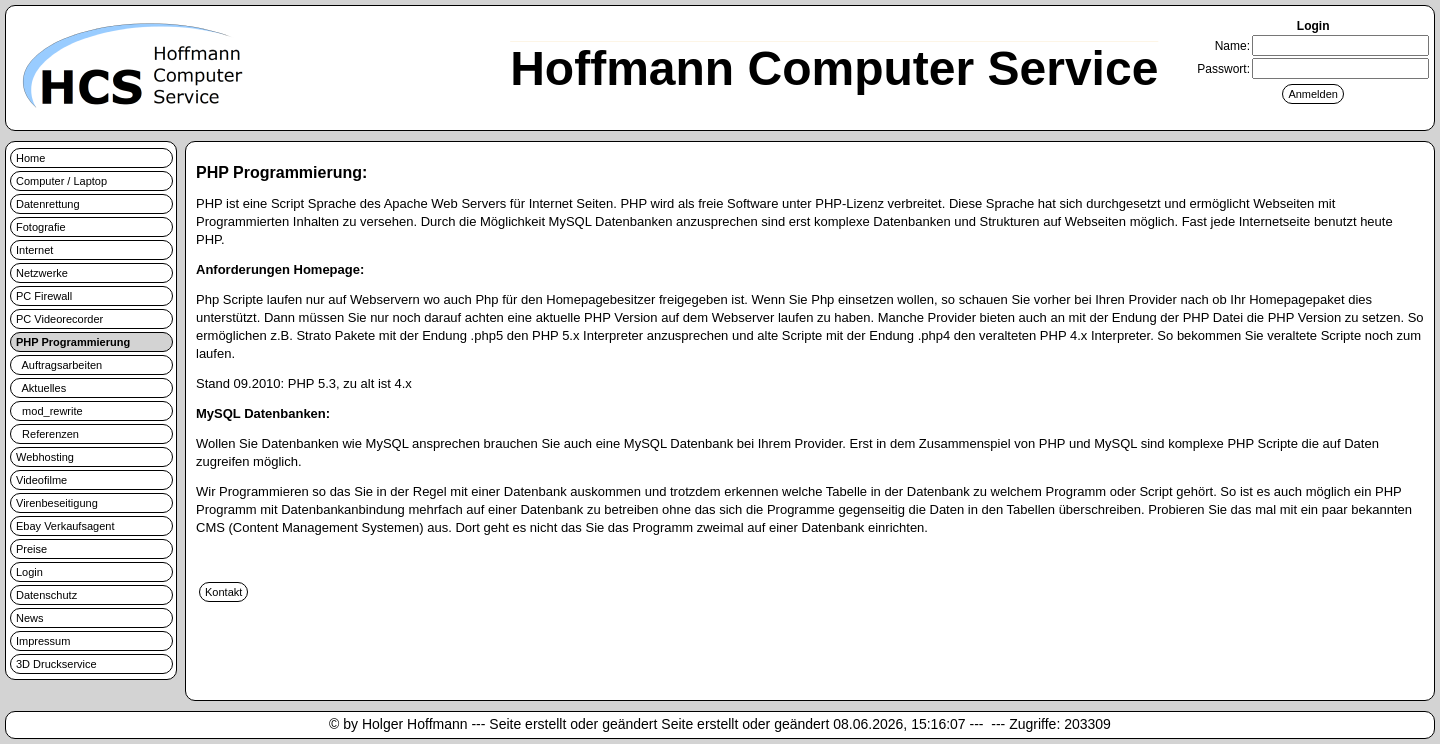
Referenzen (47, 434)
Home (30, 158)
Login (29, 572)
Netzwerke (42, 273)
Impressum (43, 641)
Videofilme (41, 480)
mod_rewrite (49, 411)
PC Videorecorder (59, 319)
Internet (34, 250)
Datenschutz (46, 595)
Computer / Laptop (61, 181)
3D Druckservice (56, 664)
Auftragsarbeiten (59, 365)
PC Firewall (44, 296)
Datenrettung (48, 204)
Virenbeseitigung (57, 503)
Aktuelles (41, 388)
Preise (31, 549)
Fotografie (41, 227)
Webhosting (45, 457)
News (30, 618)
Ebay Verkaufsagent (65, 526)
